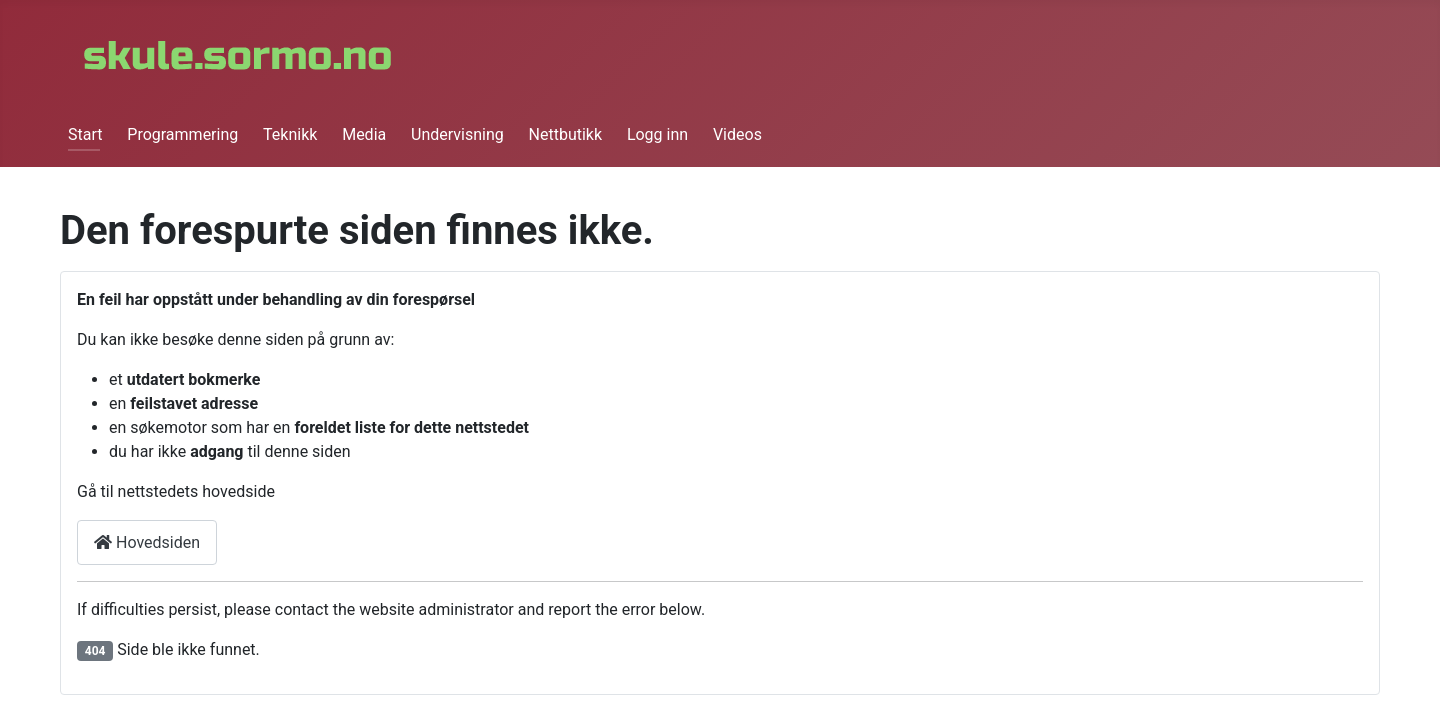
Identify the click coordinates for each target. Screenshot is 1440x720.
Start (85, 134)
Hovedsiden (147, 542)
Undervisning (457, 134)
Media (364, 134)
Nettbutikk (566, 134)
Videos (737, 134)
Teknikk (290, 134)
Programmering (182, 134)
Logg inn (657, 134)
